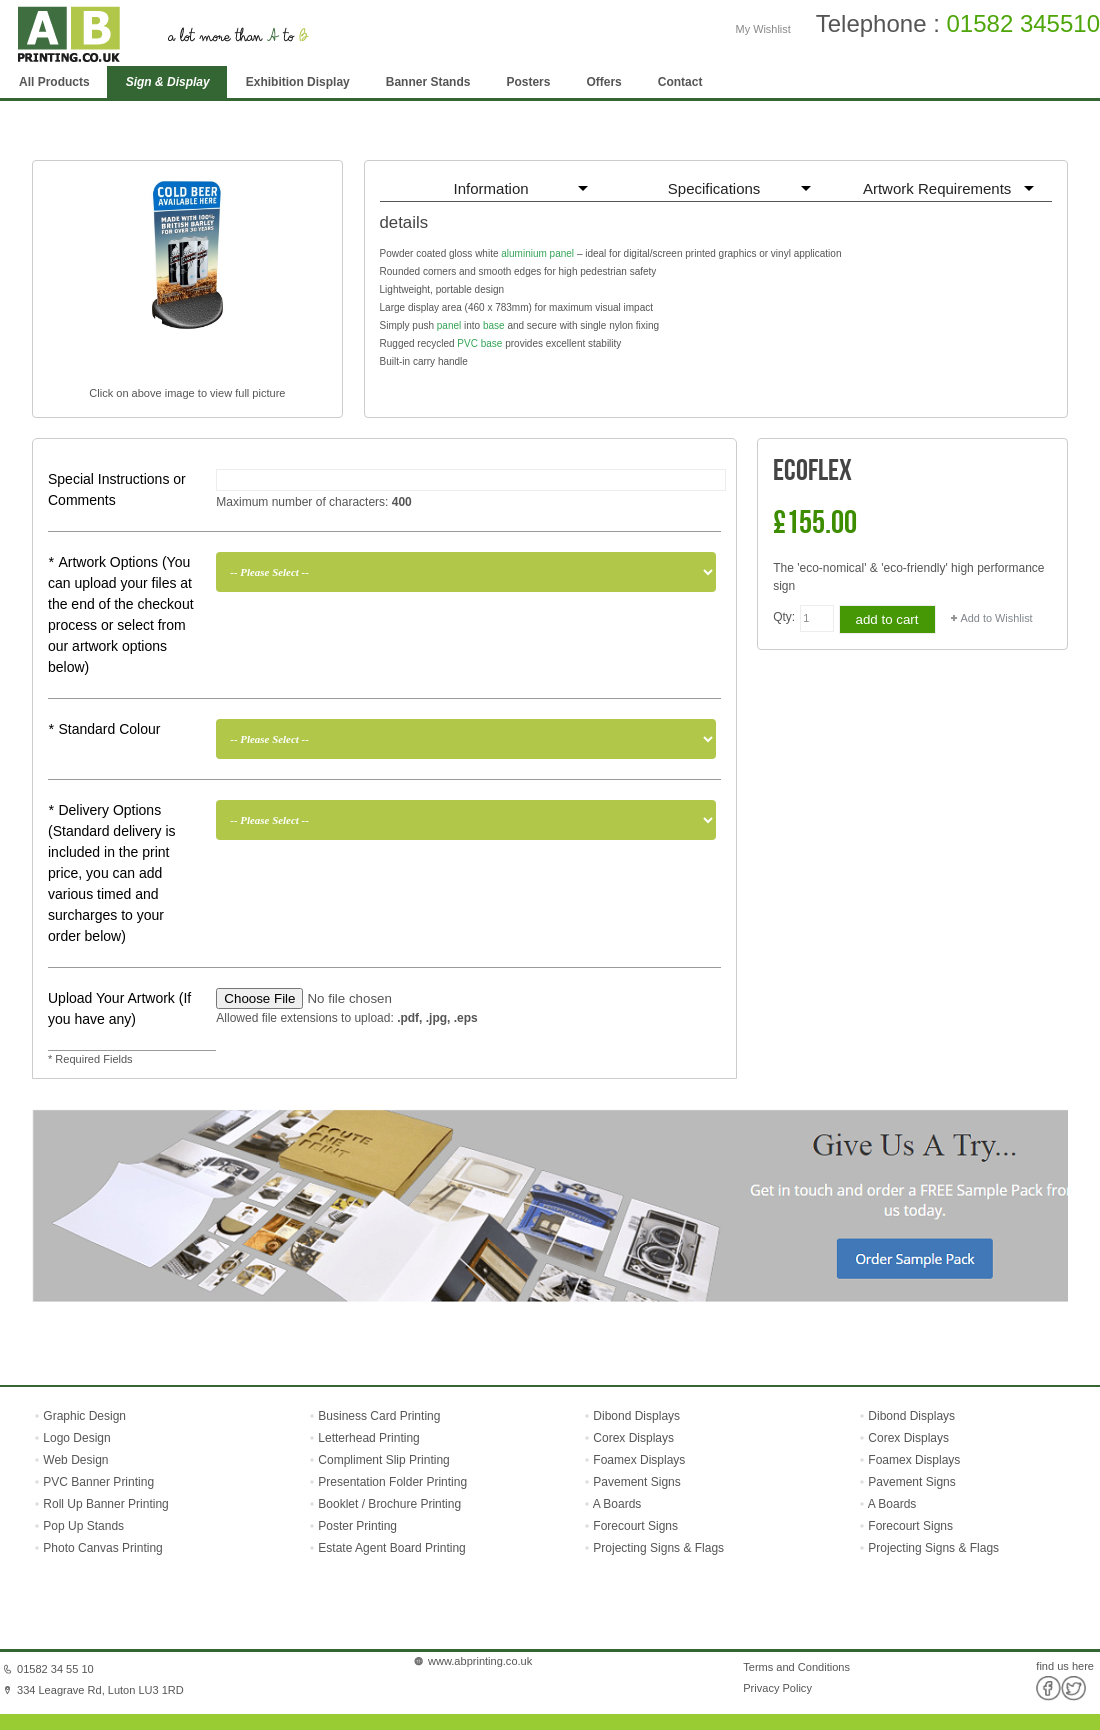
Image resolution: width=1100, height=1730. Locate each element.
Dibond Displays (636, 1416)
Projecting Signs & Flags (658, 1548)
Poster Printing (357, 1526)
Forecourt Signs (635, 1526)
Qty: (784, 617)
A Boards (617, 1504)
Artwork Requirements (937, 188)
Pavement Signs (636, 1482)
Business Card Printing (377, 1416)
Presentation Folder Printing (392, 1482)
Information (491, 188)
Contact (680, 82)
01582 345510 (1024, 23)
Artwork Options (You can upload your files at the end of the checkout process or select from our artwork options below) (121, 614)
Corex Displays (633, 1438)
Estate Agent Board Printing (391, 1548)
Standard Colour (104, 729)
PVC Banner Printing (97, 1482)
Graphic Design (83, 1416)
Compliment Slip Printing (383, 1460)
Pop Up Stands (82, 1526)
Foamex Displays (639, 1460)
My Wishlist (763, 29)
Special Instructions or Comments (117, 489)
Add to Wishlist (997, 618)
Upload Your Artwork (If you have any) (119, 1008)
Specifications (714, 188)
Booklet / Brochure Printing (389, 1504)
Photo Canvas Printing (101, 1548)
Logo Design (75, 1438)
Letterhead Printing (368, 1438)
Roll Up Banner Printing (104, 1504)
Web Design (74, 1460)
